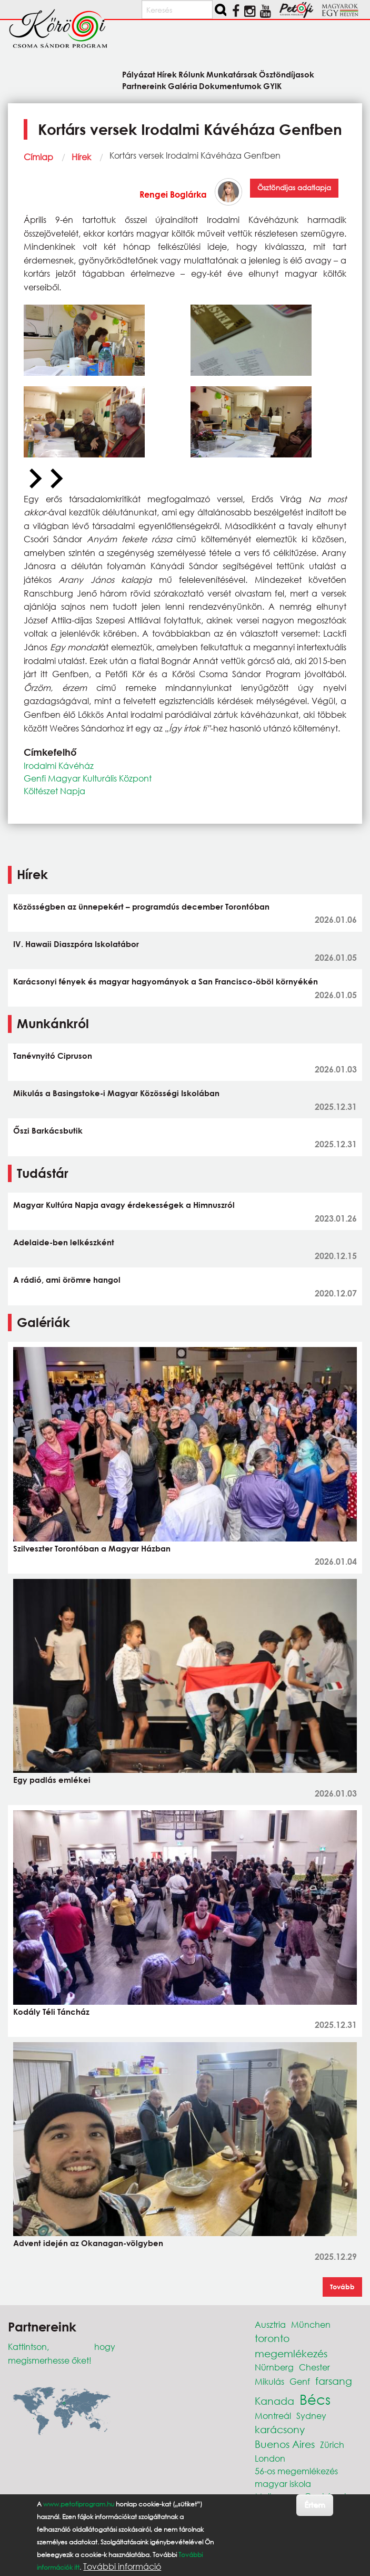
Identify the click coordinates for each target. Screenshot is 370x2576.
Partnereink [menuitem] (144, 85)
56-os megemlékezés (296, 2470)
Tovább (342, 2286)
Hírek (81, 156)
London (270, 2458)
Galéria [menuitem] (182, 85)
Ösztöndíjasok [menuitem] (286, 74)
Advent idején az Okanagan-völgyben (88, 2243)
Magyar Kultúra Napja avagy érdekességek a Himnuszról (124, 1204)
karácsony (280, 2429)
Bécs (315, 2398)
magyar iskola (283, 2483)
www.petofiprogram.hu (78, 2504)
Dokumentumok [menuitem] (230, 85)
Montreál (273, 2415)
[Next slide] (55, 479)
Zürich (332, 2444)
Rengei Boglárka (173, 194)
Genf (299, 2381)
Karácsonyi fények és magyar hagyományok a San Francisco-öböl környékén (165, 981)
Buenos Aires (285, 2444)
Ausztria (270, 2324)
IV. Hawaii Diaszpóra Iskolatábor (76, 944)
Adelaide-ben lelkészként (63, 1242)
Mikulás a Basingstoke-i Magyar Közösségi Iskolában (116, 1093)
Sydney (311, 2415)
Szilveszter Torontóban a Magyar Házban (92, 1548)
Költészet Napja (54, 790)
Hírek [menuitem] (167, 74)
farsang (333, 2381)
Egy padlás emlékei (52, 1779)
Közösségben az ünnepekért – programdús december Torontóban (141, 906)
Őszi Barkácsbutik (48, 1130)
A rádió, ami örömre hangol (67, 1279)
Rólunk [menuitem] (191, 74)
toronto (272, 2338)
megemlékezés (291, 2353)
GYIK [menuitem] (272, 85)
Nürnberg (274, 2367)
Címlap (38, 156)
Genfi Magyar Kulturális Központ (88, 778)
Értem (314, 2505)
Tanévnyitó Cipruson (52, 1055)
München (311, 2324)
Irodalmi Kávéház (59, 765)
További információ (122, 2566)
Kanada (274, 2401)
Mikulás (269, 2381)
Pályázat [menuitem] (138, 74)
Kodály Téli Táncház (51, 2011)
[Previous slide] (34, 479)
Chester (314, 2367)
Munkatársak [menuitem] (231, 74)
